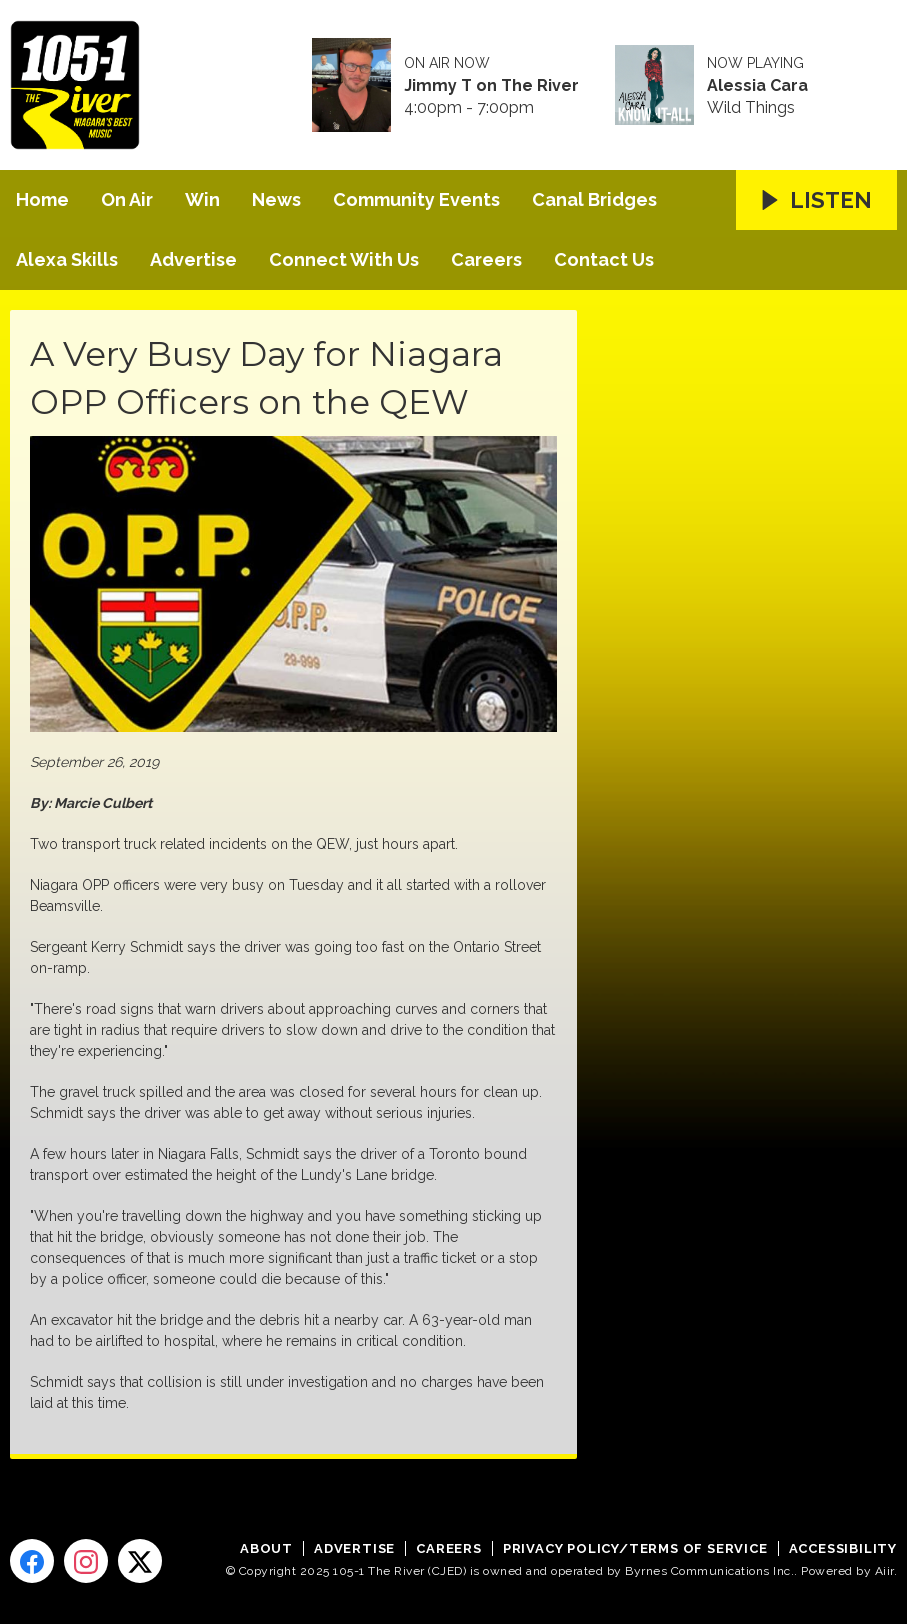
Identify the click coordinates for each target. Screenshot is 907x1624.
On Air (127, 199)
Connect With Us (344, 259)
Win (202, 199)
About (266, 1548)
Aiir (884, 1571)
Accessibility (843, 1548)
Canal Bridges (594, 199)
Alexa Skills (67, 259)
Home (42, 199)
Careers (486, 259)
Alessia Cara (757, 86)
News (276, 199)
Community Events (416, 199)
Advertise (193, 259)
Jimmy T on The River (491, 86)
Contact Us (604, 259)
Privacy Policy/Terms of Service (635, 1548)
